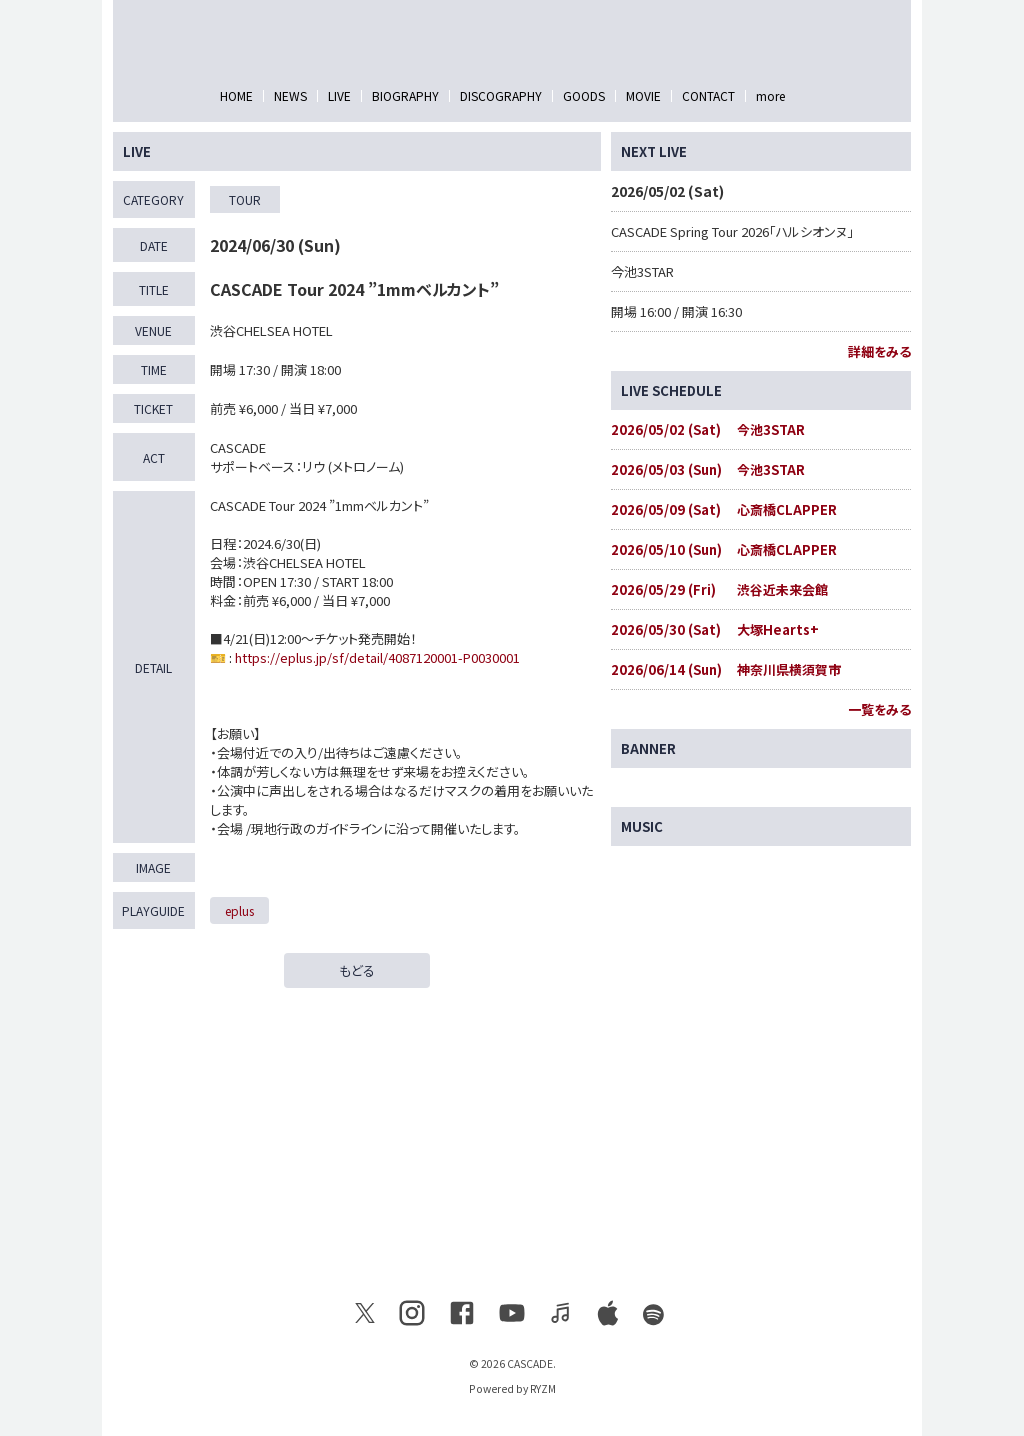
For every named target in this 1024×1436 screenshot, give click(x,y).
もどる (357, 970)
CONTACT (708, 95)
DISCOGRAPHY (501, 95)
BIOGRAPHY (405, 95)
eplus (239, 910)
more (770, 95)
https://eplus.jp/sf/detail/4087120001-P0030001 (377, 657)
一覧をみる (879, 709)
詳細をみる (879, 351)
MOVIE (643, 95)
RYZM (543, 1388)
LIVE (339, 95)
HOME (236, 95)
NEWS (290, 95)
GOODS (584, 95)
